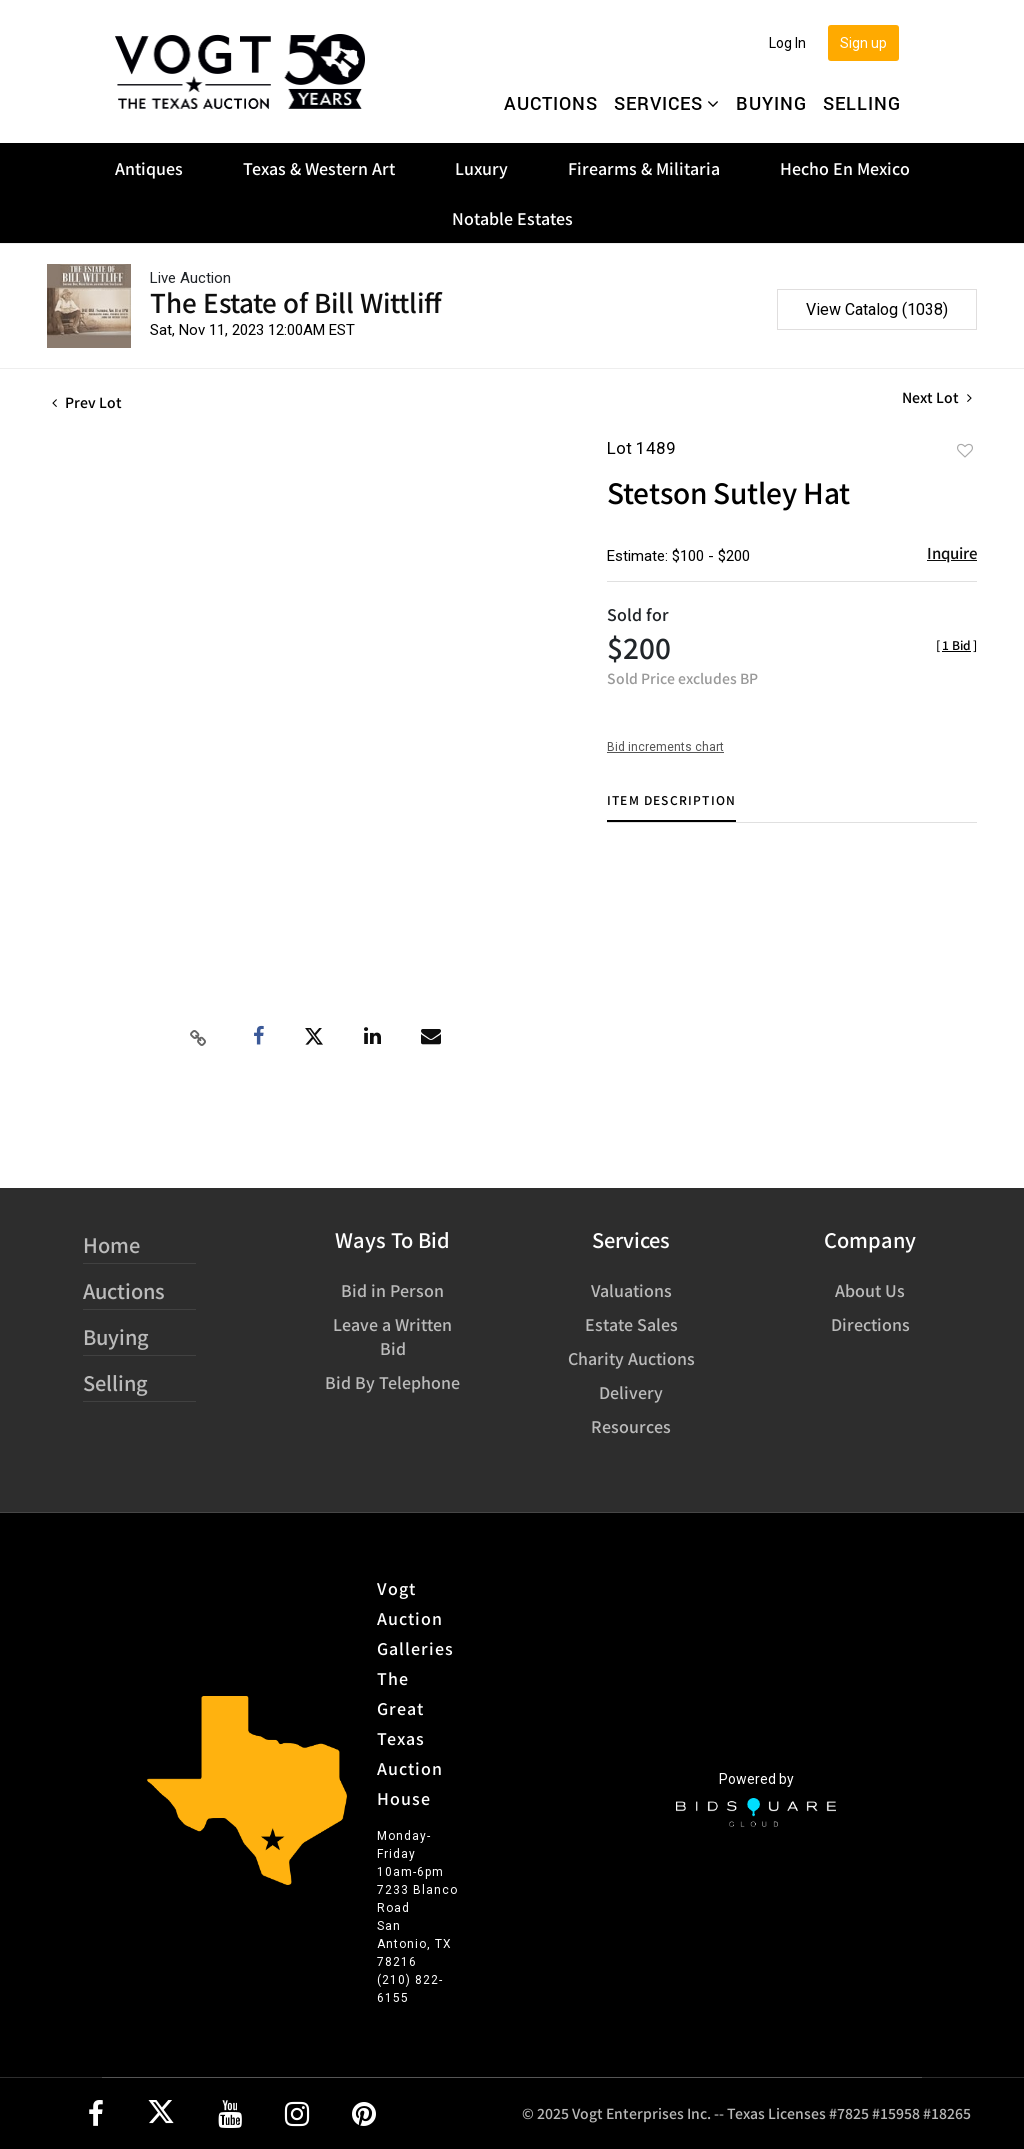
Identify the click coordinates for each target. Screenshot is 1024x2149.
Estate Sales (631, 1324)
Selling (862, 103)
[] (956, 644)
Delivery (631, 1392)
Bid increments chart (665, 747)
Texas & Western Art (319, 168)
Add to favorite (965, 450)
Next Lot (937, 397)
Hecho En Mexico (845, 168)
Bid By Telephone (392, 1382)
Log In (787, 43)
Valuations (631, 1290)
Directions (870, 1324)
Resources (631, 1426)
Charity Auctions (631, 1358)
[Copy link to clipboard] (198, 1037)
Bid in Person (392, 1290)
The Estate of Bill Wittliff (296, 301)
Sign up (863, 43)
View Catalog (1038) (877, 309)
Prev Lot (87, 402)
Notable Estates (512, 218)
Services (667, 103)
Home (111, 1244)
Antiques (149, 168)
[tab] (671, 807)
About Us (870, 1290)
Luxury (481, 168)
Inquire (952, 552)
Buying (771, 103)
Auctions (551, 103)
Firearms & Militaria (644, 168)
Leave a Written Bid (392, 1336)
